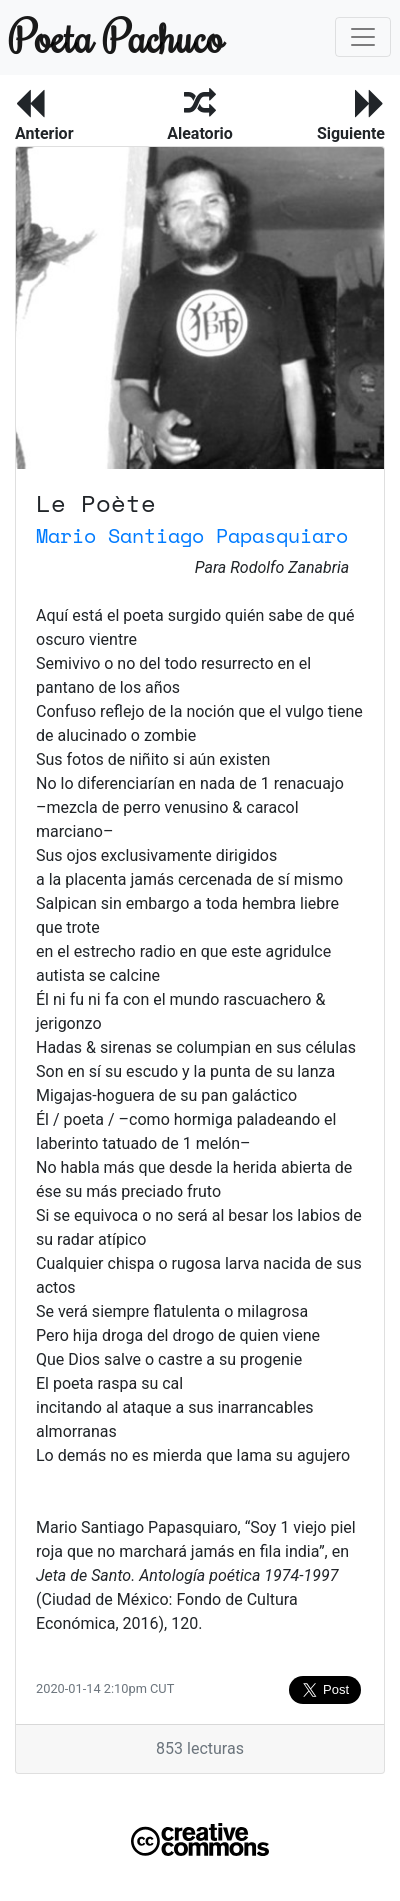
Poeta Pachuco (104, 36)
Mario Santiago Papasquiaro (192, 535)
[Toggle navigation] (363, 37)
